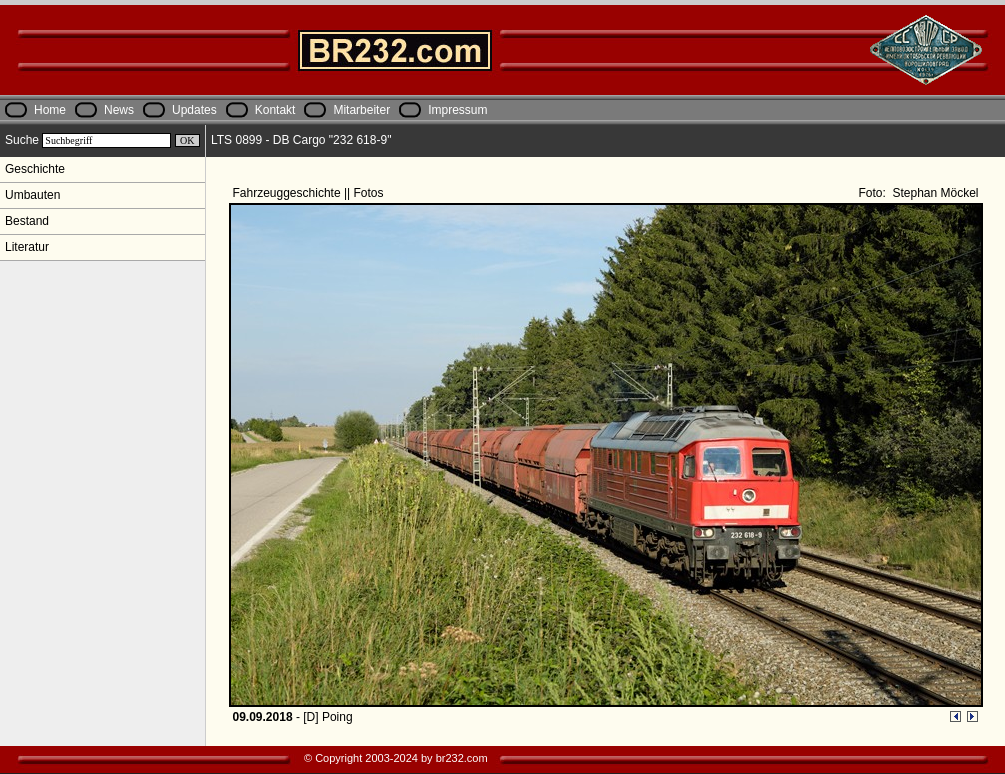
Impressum (457, 110)
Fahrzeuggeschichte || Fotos (310, 193)
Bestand (27, 221)
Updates (194, 110)
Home (50, 110)
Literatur (27, 247)
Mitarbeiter (361, 110)
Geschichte (35, 169)
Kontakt (275, 110)
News (119, 110)
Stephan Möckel (933, 193)
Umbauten (32, 195)
